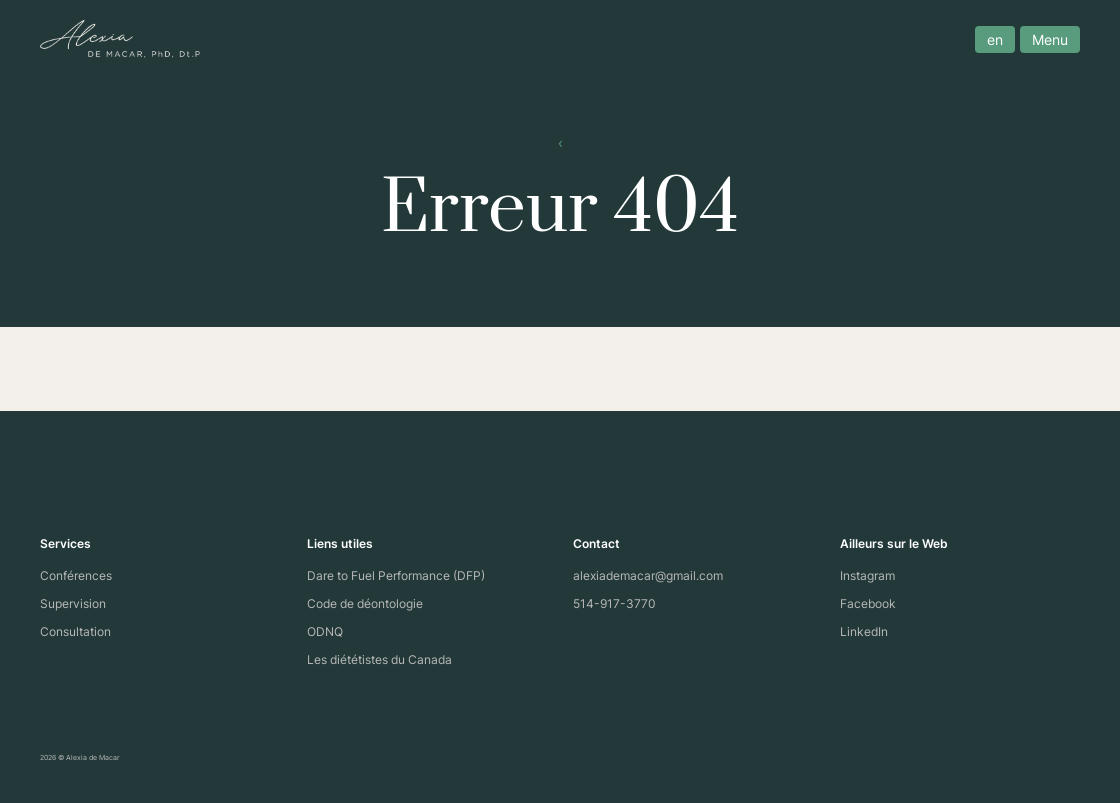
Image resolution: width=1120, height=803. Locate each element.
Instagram (867, 575)
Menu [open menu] (1050, 39)
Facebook (868, 603)
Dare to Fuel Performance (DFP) (396, 575)
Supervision (73, 603)
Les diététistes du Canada (379, 659)
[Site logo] (120, 39)
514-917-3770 (614, 603)
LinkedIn (864, 631)
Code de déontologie (365, 603)
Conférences (76, 575)
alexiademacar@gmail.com (648, 575)
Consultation (75, 631)
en (995, 39)
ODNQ (325, 631)
